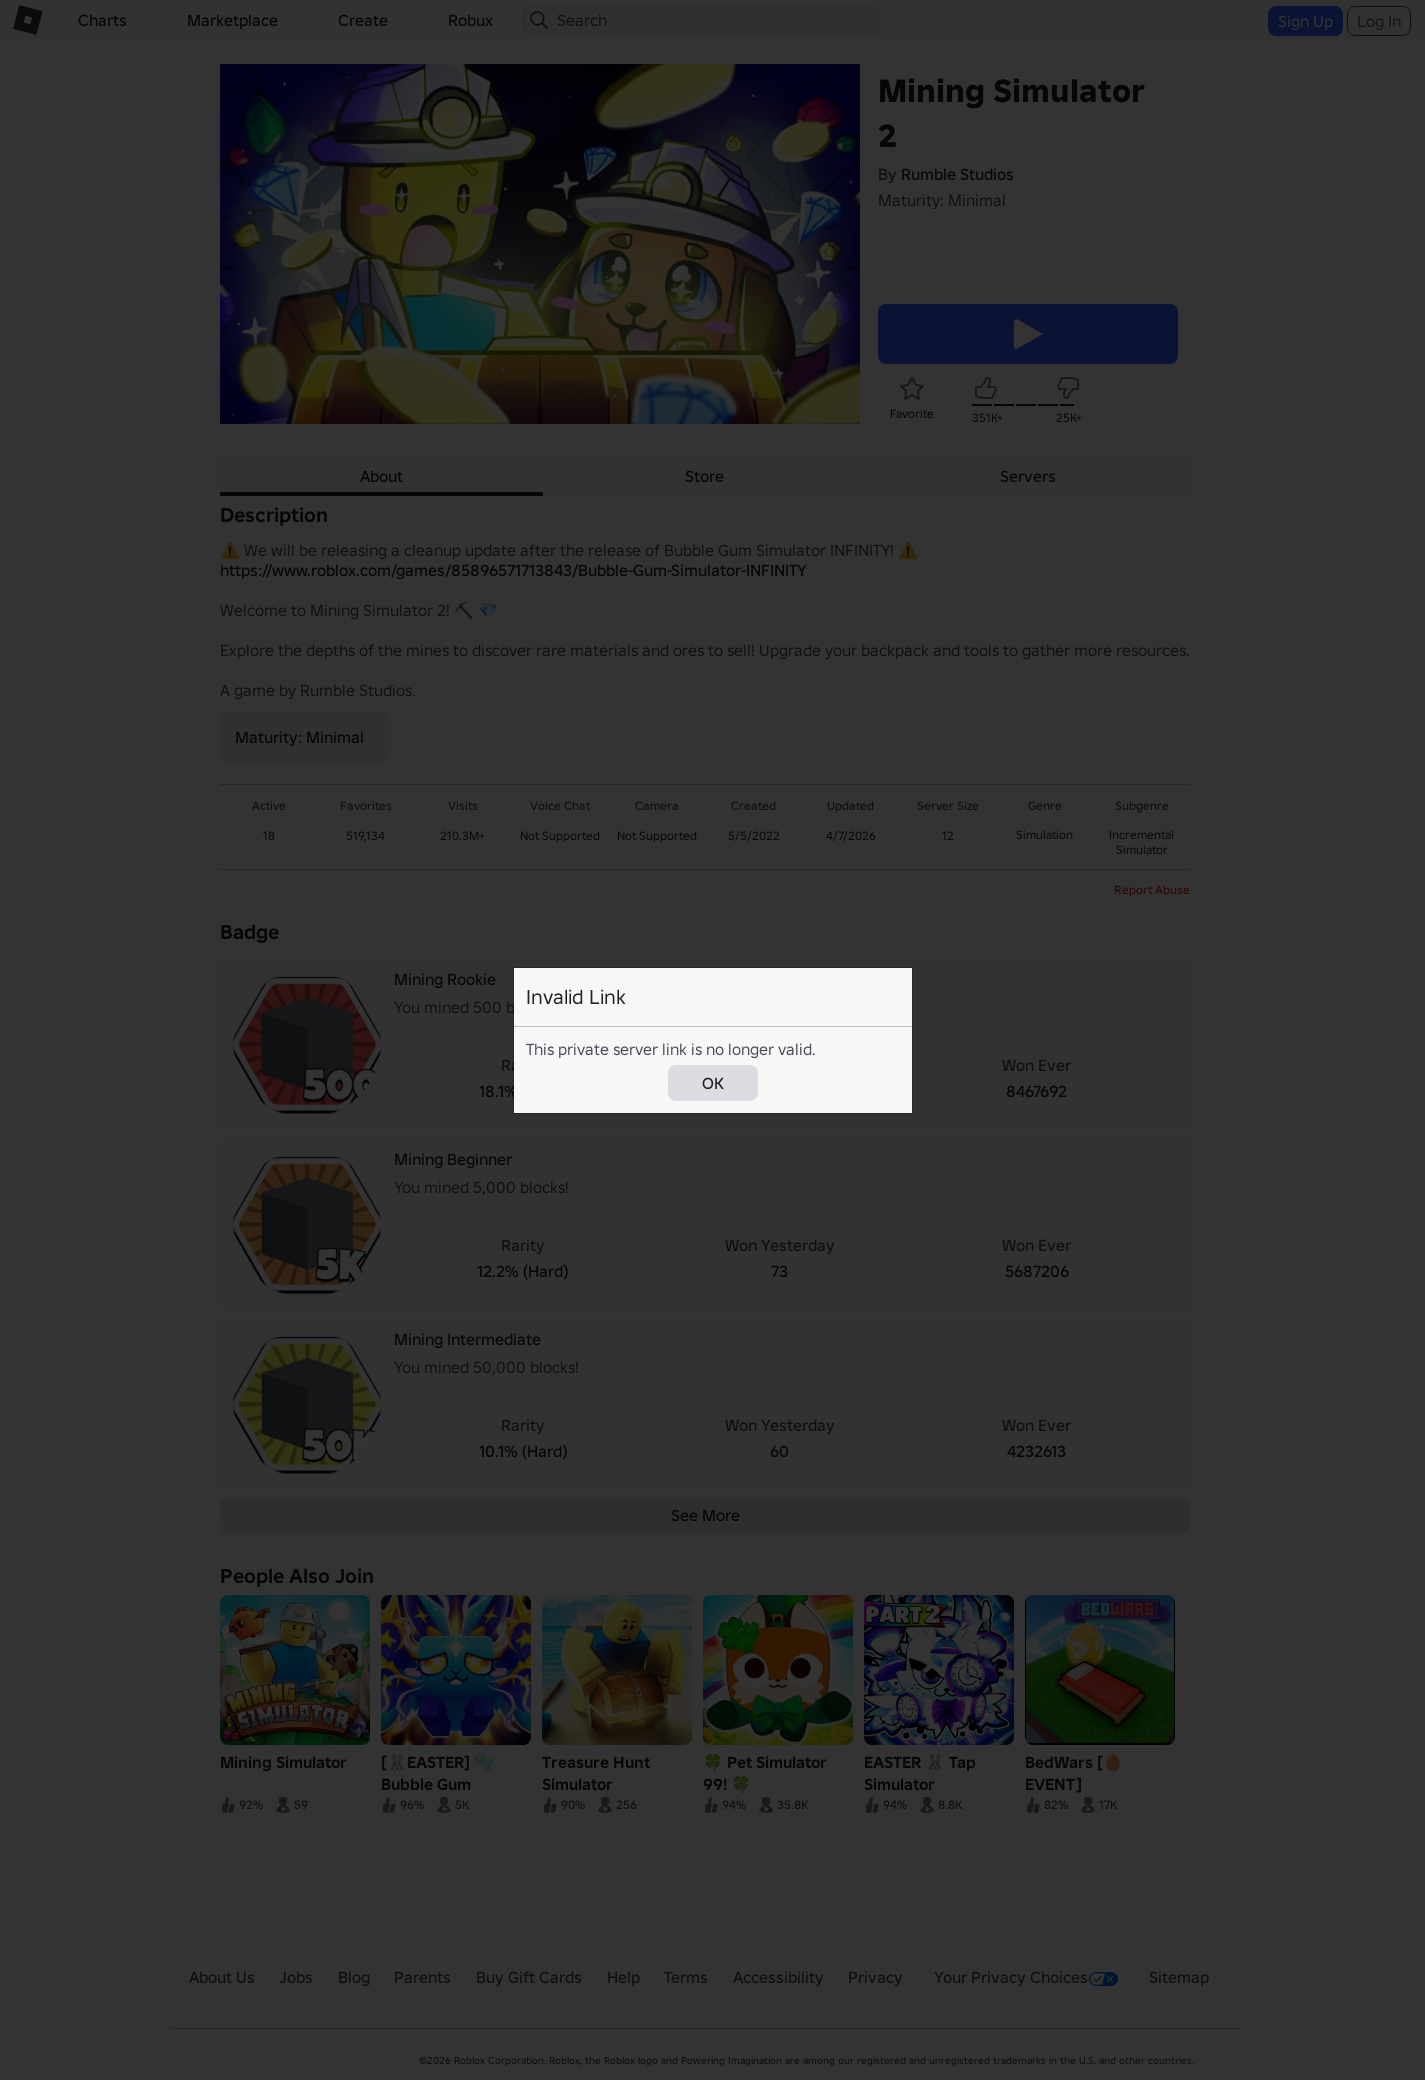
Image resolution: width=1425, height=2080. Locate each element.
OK (713, 1083)
